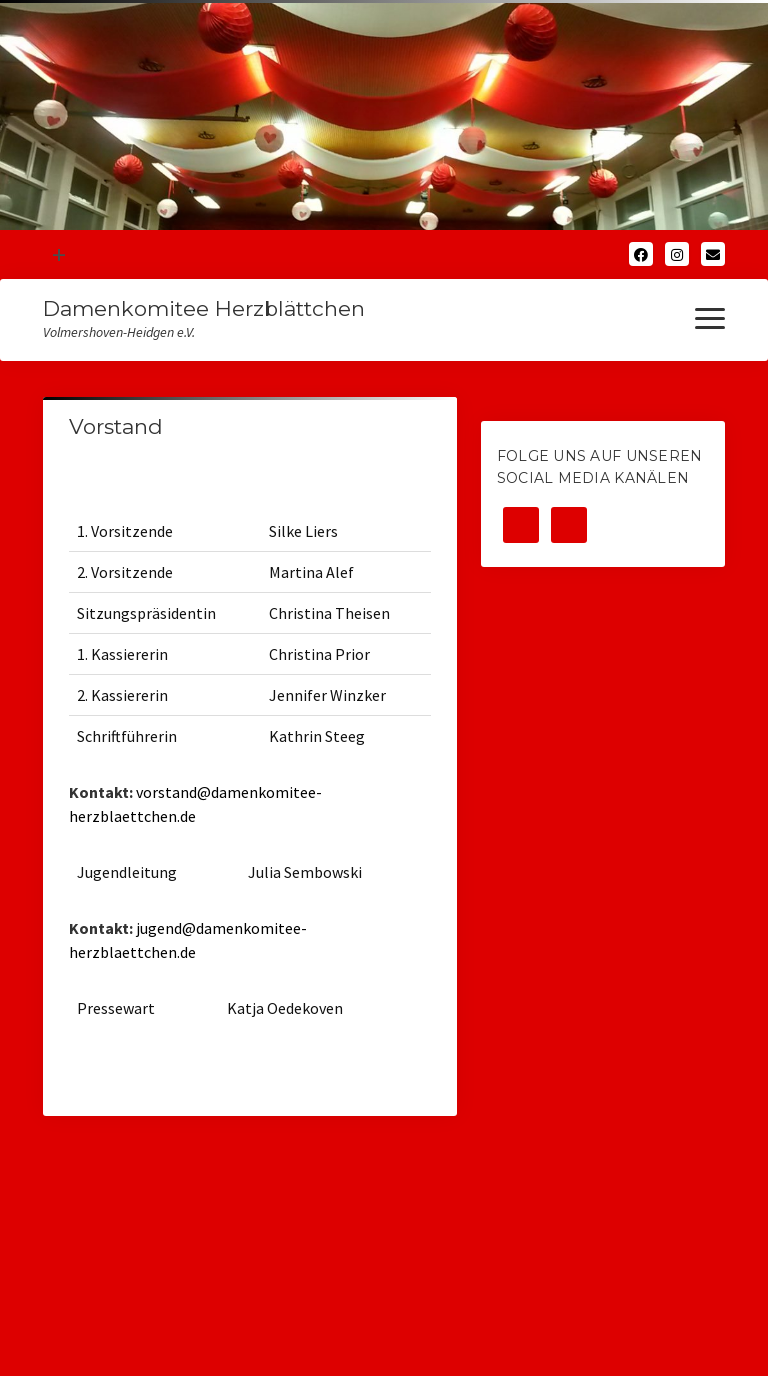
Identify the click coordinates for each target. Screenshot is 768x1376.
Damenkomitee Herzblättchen (204, 308)
